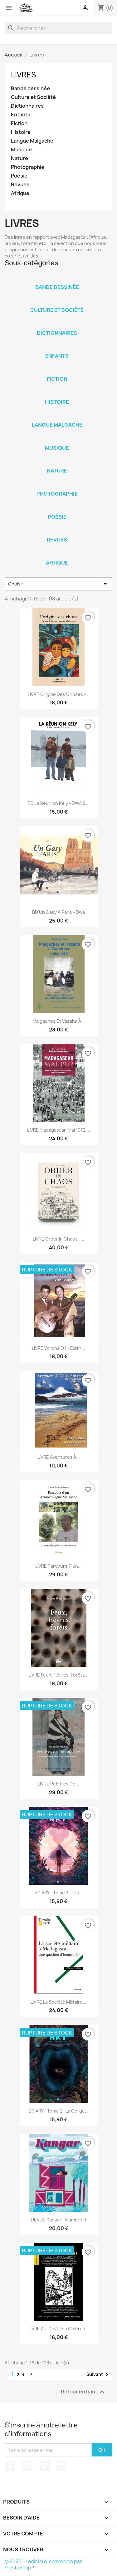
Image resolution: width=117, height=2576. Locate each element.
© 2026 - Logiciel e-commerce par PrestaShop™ (43, 2564)
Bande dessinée (30, 88)
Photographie (27, 167)
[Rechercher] (58, 28)
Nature (19, 158)
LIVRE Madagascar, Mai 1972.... (58, 1130)
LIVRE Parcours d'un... (58, 1566)
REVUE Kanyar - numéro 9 (58, 2220)
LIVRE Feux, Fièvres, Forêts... (58, 1675)
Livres (23, 74)
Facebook (10, 2466)
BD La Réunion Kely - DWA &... (59, 803)
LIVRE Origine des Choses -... (59, 694)
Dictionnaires (27, 106)
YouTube (27, 2466)
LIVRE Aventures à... (58, 1457)
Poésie (19, 176)
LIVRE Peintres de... (58, 1784)
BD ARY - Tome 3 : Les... (59, 1893)
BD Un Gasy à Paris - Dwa (58, 912)
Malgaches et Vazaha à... (58, 1021)
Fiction (19, 123)
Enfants (20, 114)
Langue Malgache (32, 141)
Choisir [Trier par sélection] (58, 584)
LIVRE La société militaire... (58, 2002)
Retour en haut (83, 2392)
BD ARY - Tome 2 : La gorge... (59, 2111)
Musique (21, 149)
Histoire (21, 132)
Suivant (98, 2374)
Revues (20, 184)
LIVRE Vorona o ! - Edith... (58, 1348)
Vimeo (45, 2466)
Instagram (61, 2466)
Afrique (20, 193)
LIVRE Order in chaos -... (58, 1239)
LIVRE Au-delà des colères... (58, 2329)
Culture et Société (33, 97)
